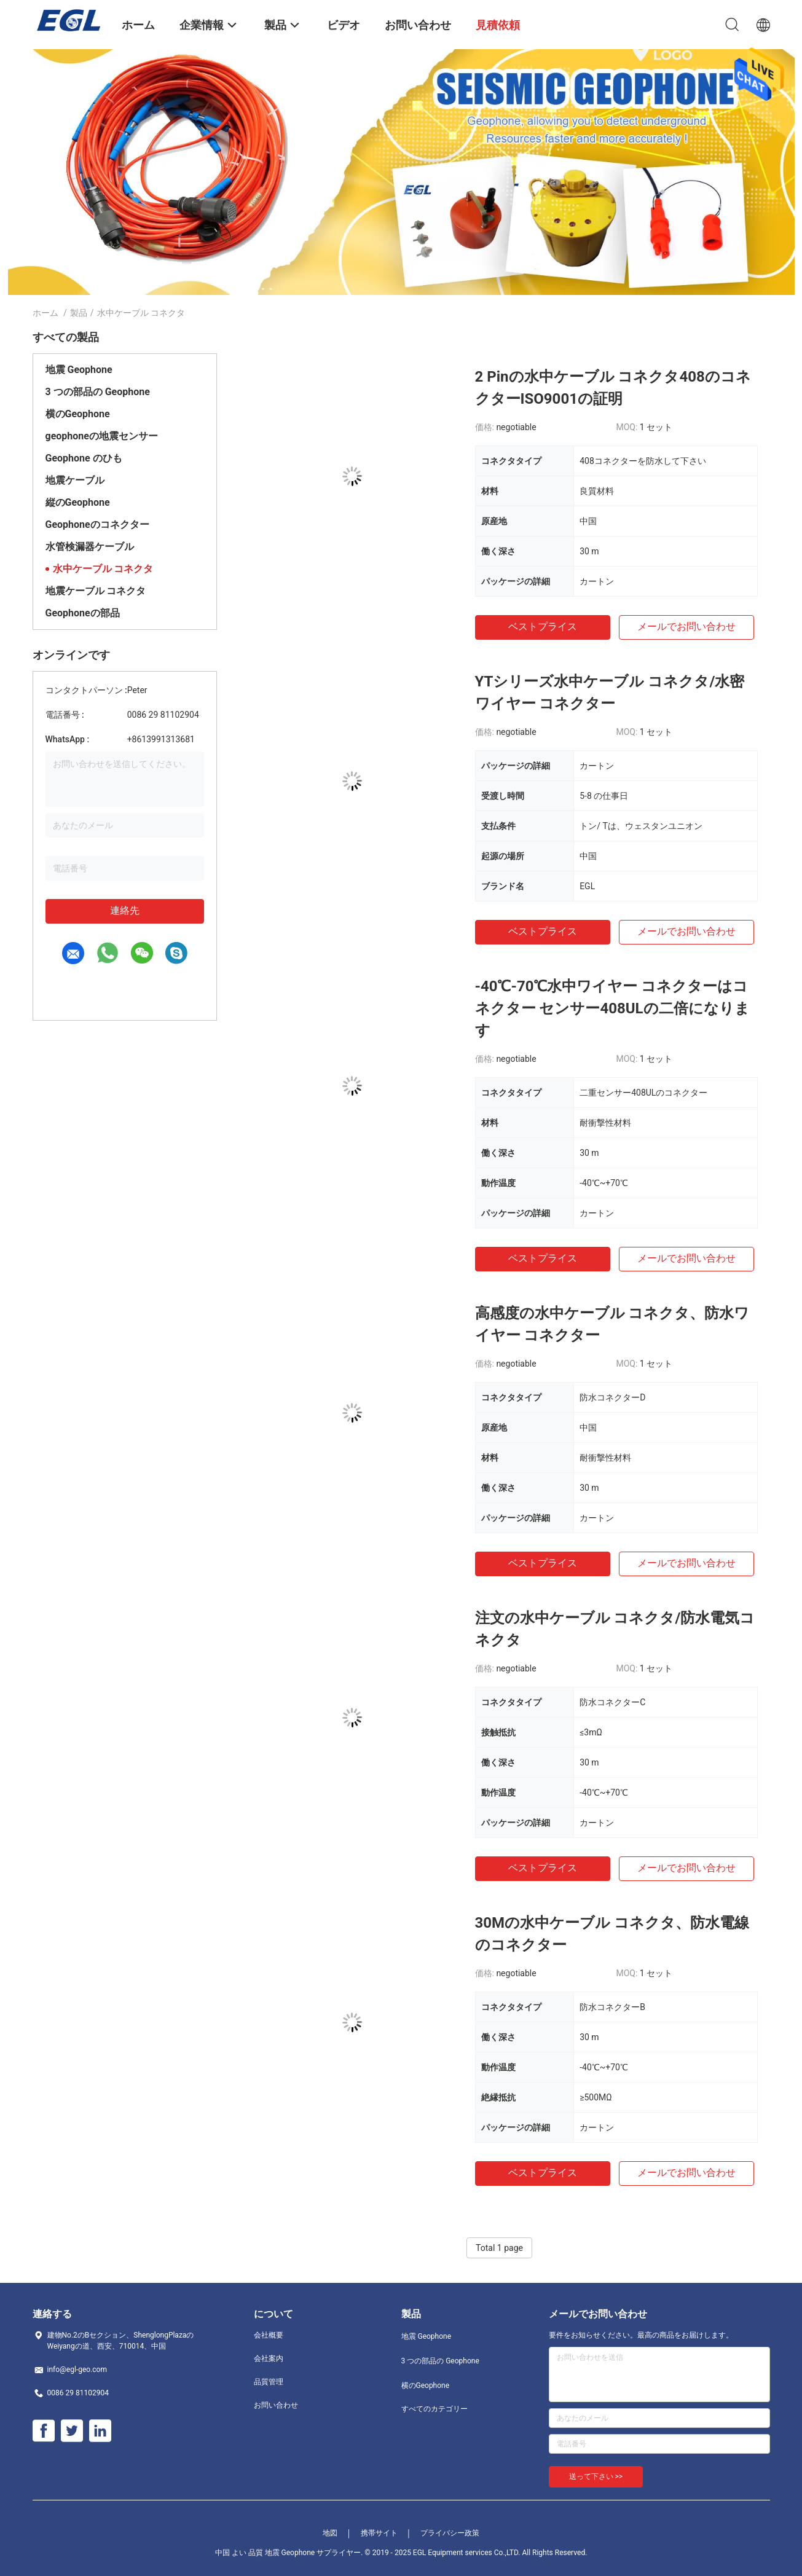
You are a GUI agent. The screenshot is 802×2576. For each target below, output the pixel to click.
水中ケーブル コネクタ (103, 569)
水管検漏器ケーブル (89, 546)
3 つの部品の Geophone (97, 392)
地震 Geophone (78, 369)
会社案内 (268, 2358)
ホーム (45, 313)
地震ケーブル (74, 480)
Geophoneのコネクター (97, 524)
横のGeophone (77, 414)
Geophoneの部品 (82, 613)
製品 (78, 313)
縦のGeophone (77, 502)
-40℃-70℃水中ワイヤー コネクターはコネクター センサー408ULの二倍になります (612, 1008)
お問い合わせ (276, 2405)
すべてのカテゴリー (434, 2409)
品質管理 (268, 2382)
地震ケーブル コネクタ (95, 591)
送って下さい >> (596, 2476)
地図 (330, 2533)
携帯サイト (379, 2533)
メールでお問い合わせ (686, 626)
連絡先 (125, 910)
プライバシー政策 (449, 2533)
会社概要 (268, 2335)
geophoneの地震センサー (101, 436)
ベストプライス (542, 626)
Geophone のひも (83, 458)
